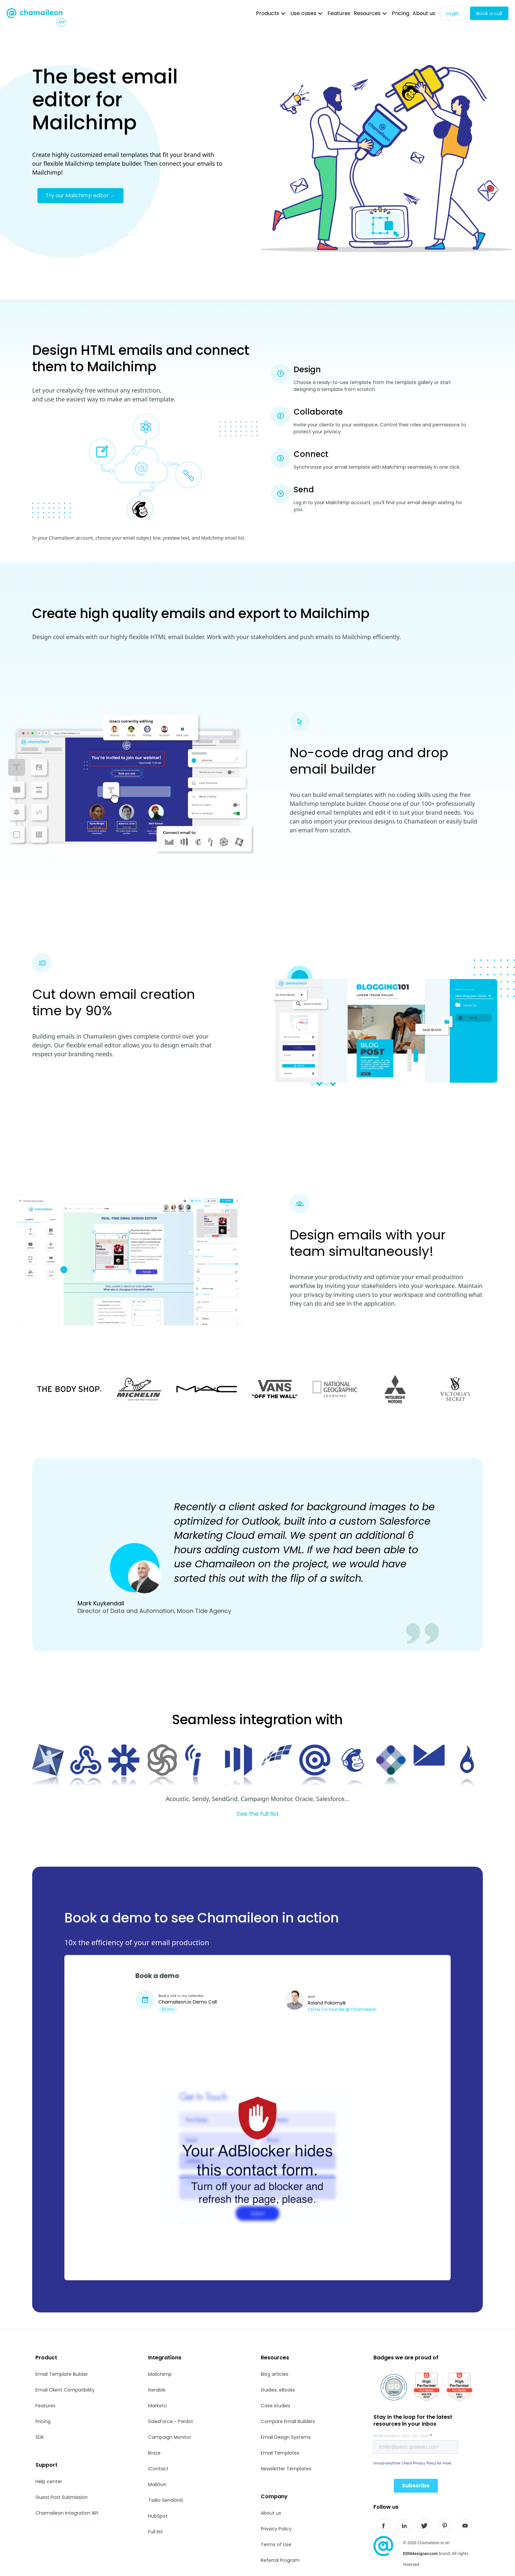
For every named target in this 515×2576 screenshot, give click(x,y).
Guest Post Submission (61, 2497)
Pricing (400, 13)
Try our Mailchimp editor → (80, 195)
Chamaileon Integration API (66, 2513)
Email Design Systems (286, 2437)
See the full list (257, 1814)
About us (424, 13)
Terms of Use (276, 2544)
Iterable (157, 2390)
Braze (154, 2453)
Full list (155, 2531)
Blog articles (274, 2374)
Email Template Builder (61, 2374)
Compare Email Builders (288, 2421)
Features (338, 13)
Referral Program (280, 2560)
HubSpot (158, 2516)
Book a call (489, 13)
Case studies (275, 2405)
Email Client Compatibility (65, 2390)
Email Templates (280, 2453)
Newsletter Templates (286, 2468)
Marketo (157, 2405)
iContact (158, 2468)
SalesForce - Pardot (170, 2421)
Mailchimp (160, 2374)
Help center (48, 2481)
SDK (39, 2437)
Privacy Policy (276, 2528)
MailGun (157, 2484)
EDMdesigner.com (420, 2553)
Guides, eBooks (278, 2390)
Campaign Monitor (169, 2437)
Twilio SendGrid (165, 2500)
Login (452, 13)
